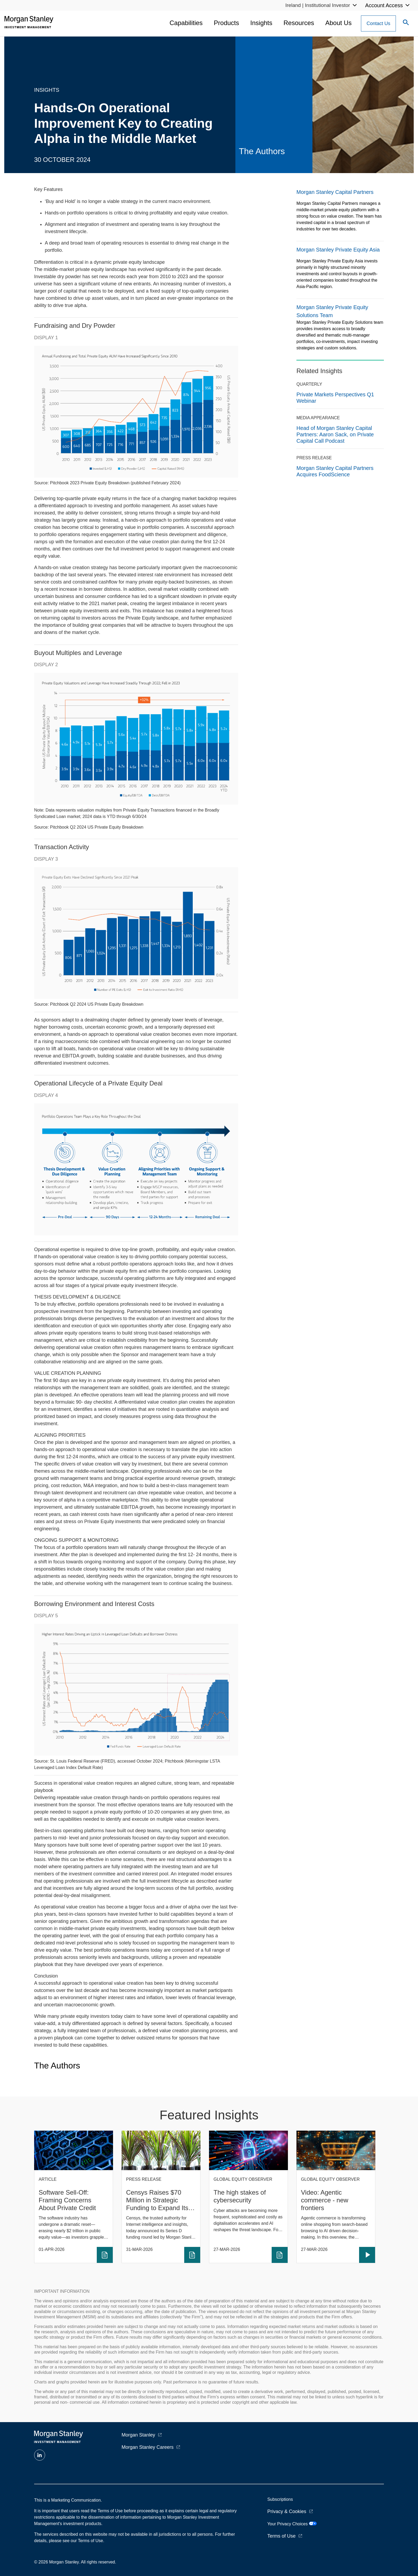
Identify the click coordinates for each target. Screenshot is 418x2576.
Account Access (384, 5)
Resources (299, 22)
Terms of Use (281, 2536)
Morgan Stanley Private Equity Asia (338, 250)
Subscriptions (280, 2499)
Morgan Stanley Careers (148, 2447)
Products (226, 22)
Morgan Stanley (138, 2435)
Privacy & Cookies (286, 2511)
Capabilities (186, 22)
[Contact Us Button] (378, 23)
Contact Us (378, 23)
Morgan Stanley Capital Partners (334, 192)
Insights (261, 22)
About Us (338, 22)
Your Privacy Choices (292, 2524)
